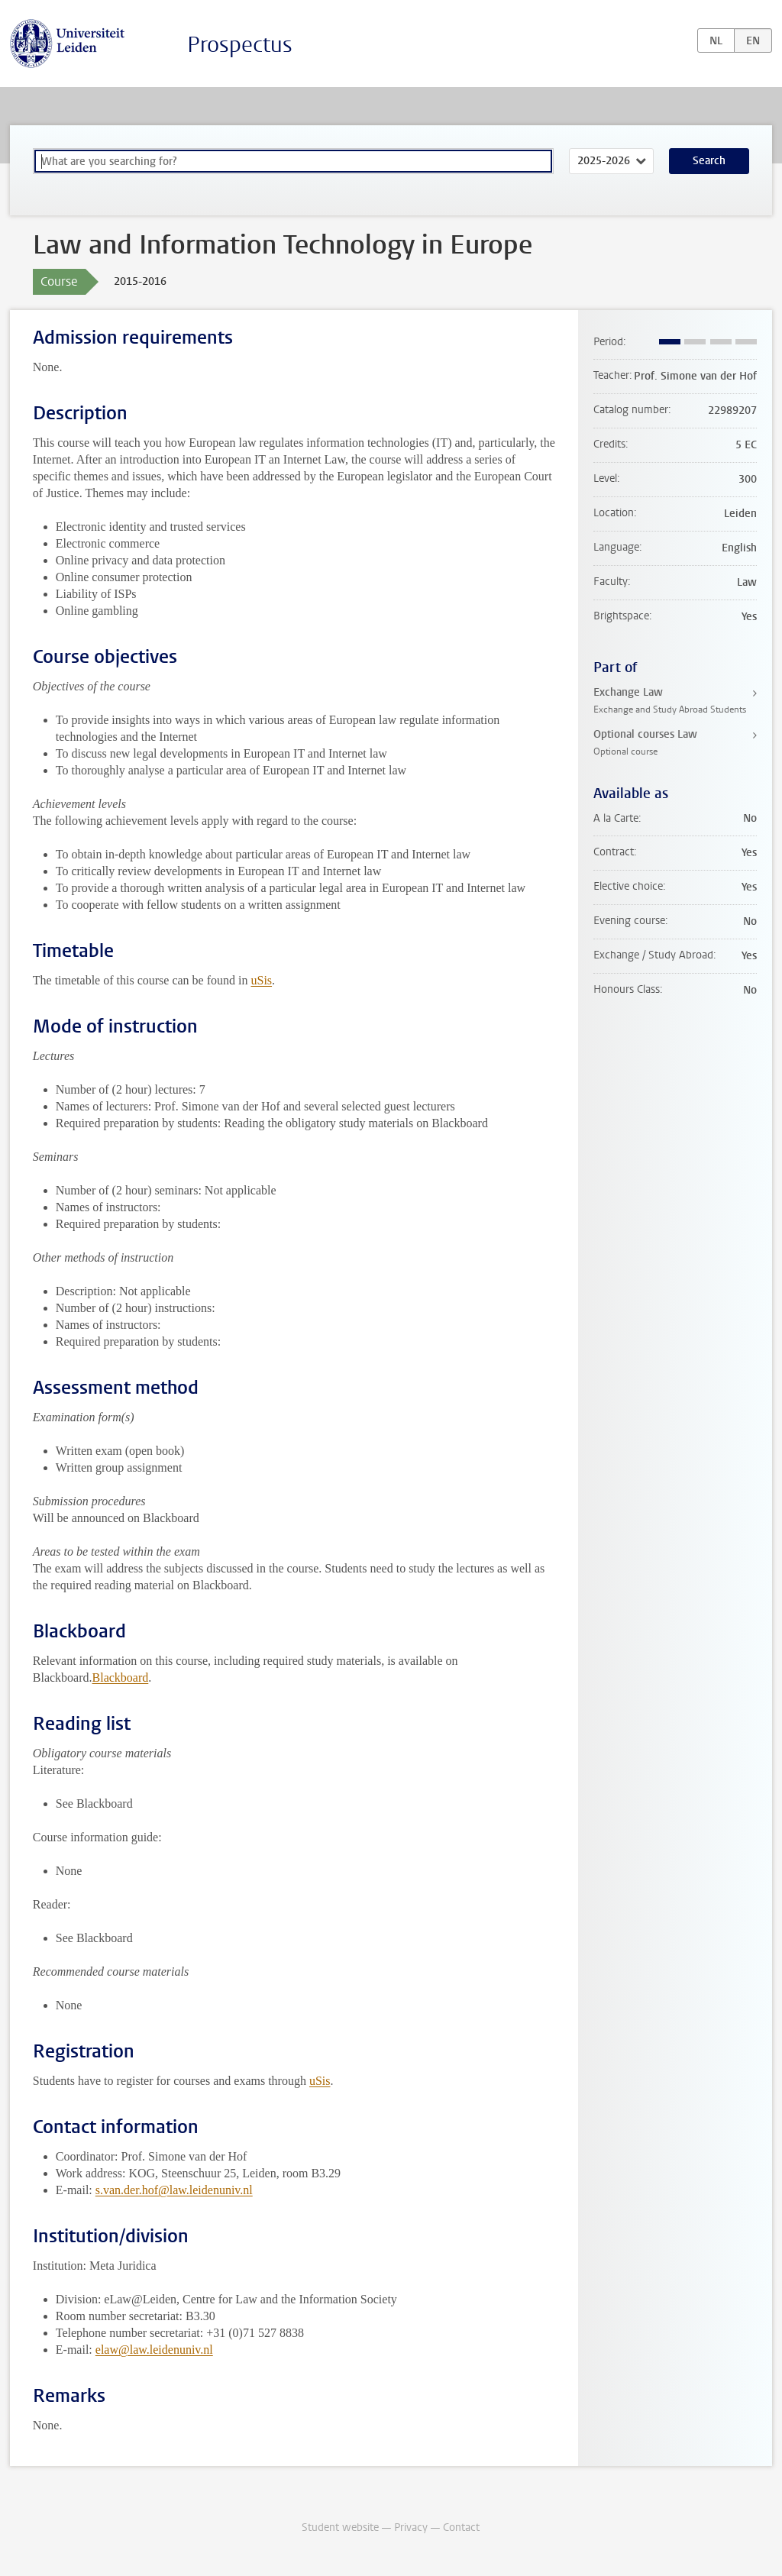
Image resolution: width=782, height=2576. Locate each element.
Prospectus (239, 45)
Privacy (411, 2527)
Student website (340, 2527)
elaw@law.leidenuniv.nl (154, 2349)
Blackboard (120, 1677)
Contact (461, 2527)
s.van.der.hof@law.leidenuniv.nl (174, 2189)
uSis (261, 980)
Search (709, 161)
